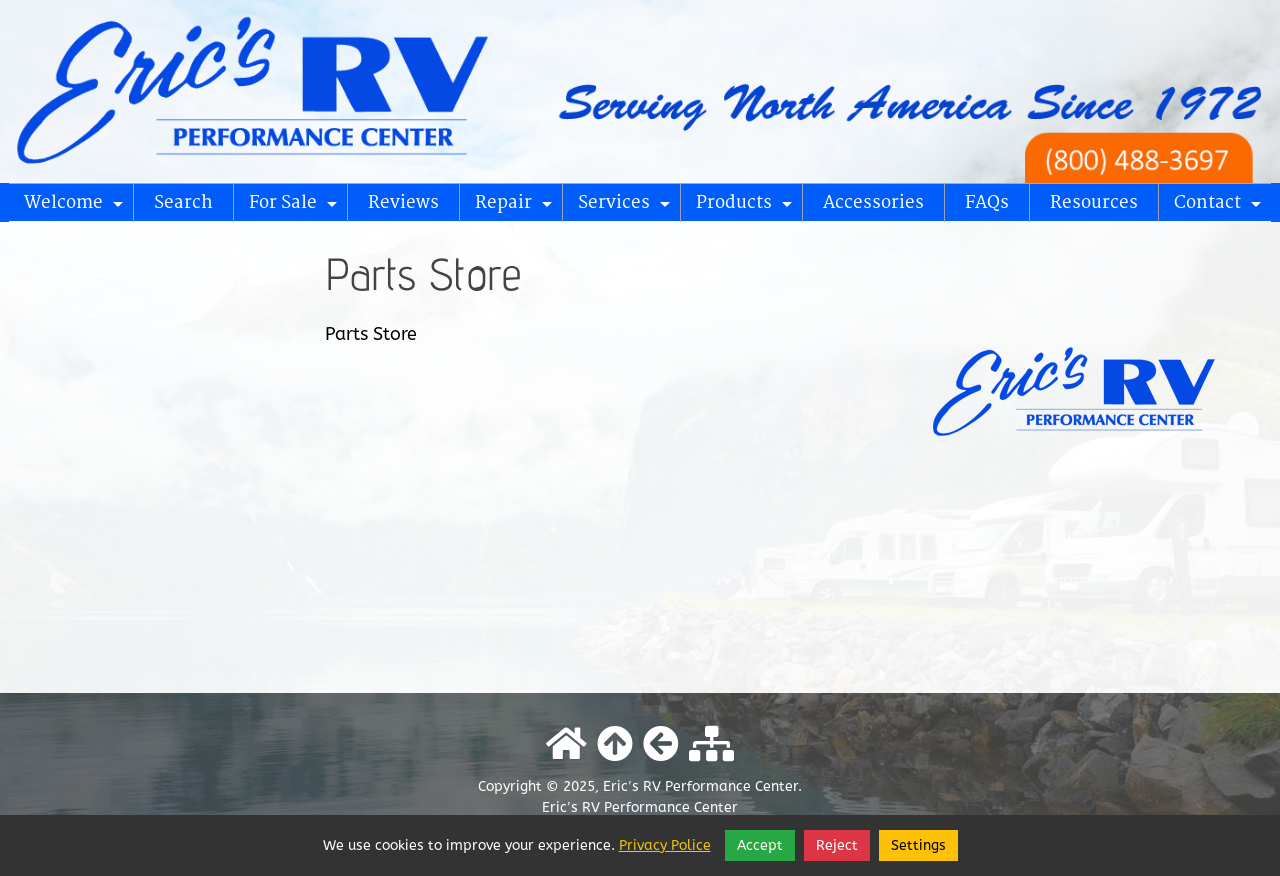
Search (183, 202)
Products (747, 207)
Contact (1220, 207)
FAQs (987, 202)
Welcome (76, 207)
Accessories (873, 202)
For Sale (296, 207)
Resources (1094, 202)
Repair (516, 207)
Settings (918, 845)
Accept (760, 845)
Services (627, 207)
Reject (837, 845)
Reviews (403, 202)
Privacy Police (665, 845)
